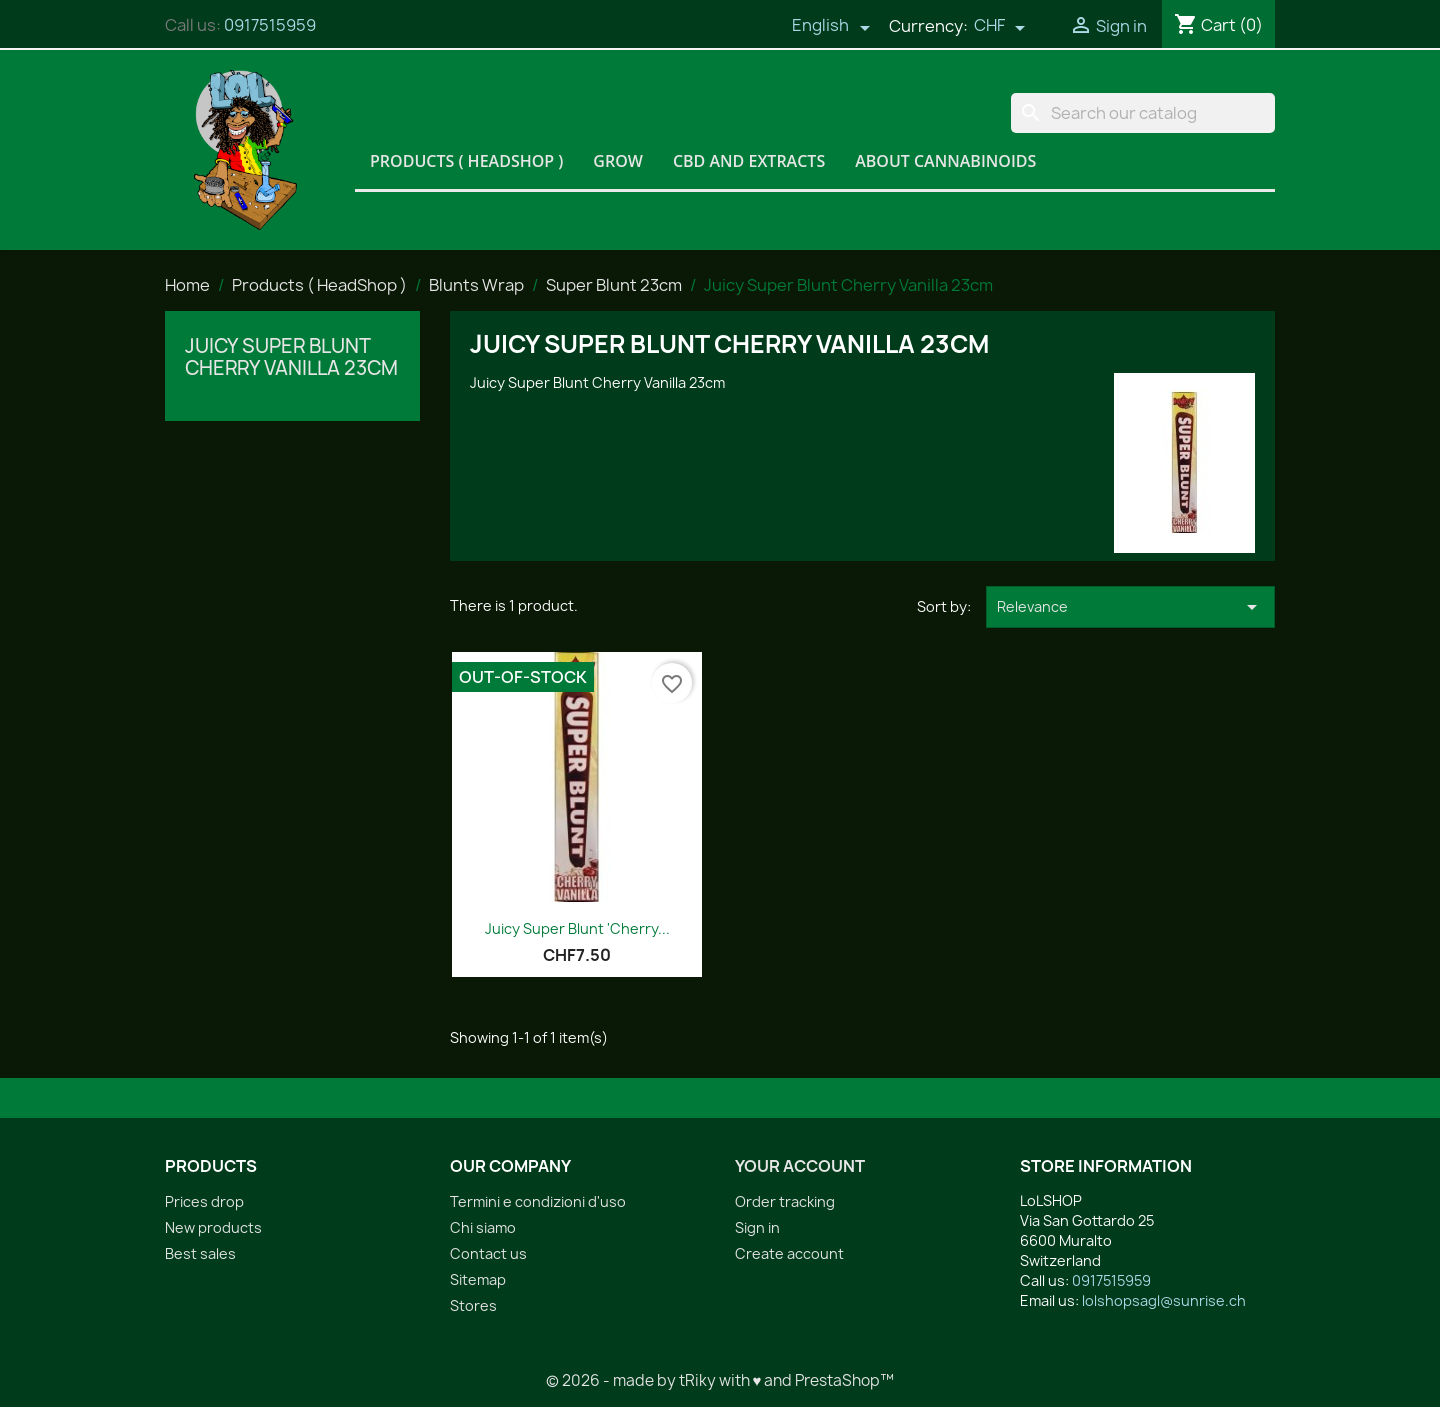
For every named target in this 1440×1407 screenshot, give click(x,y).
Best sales (200, 1253)
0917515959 (270, 25)
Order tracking (785, 1201)
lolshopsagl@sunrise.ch (1164, 1300)
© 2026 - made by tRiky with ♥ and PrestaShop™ (720, 1380)
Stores (473, 1305)
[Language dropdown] (831, 27)
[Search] (1143, 113)
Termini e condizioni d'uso (538, 1201)
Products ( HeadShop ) (466, 161)
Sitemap (478, 1279)
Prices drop (204, 1201)
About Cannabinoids (945, 161)
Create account (789, 1253)
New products (213, 1227)
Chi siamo (483, 1227)
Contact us (488, 1253)
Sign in (757, 1227)
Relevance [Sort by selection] (1130, 607)
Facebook (757, 1333)
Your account (800, 1166)
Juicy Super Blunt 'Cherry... (577, 928)
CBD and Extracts (749, 161)
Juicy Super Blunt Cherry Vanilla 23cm (291, 357)
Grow (618, 161)
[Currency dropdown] (1000, 27)
